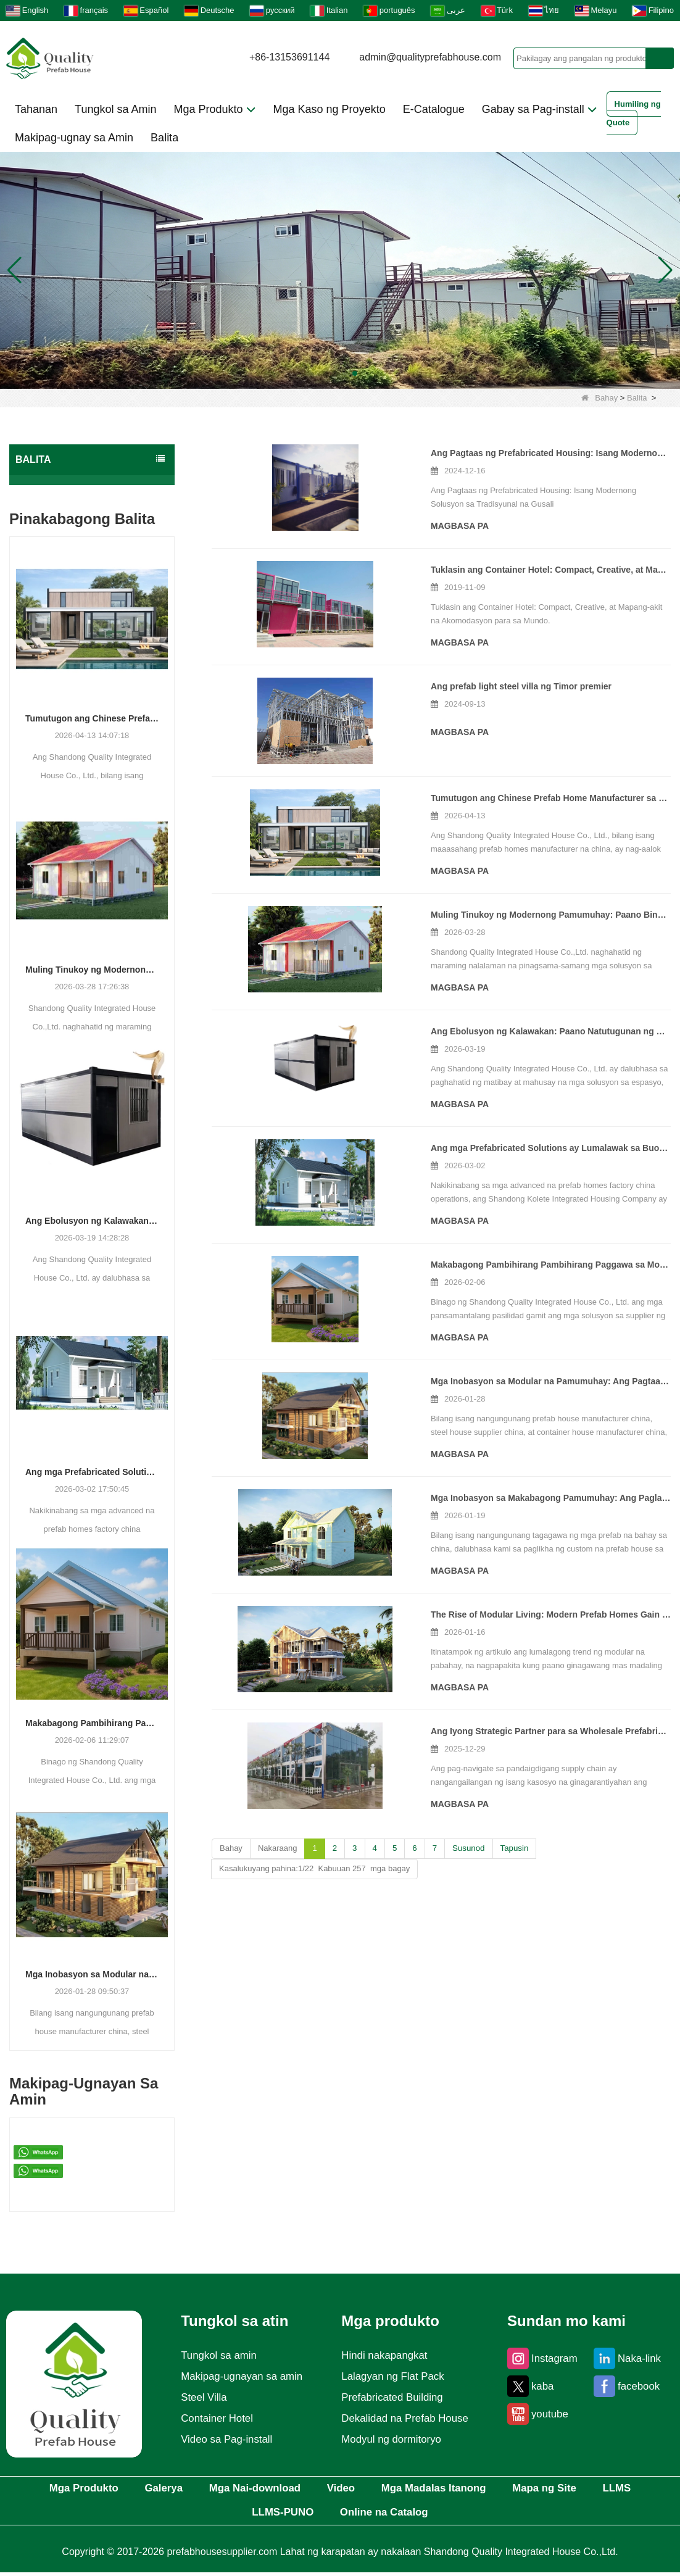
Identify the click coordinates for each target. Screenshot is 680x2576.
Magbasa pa (354, 512)
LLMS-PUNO (308, 2515)
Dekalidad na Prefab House (406, 2418)
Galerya (171, 2489)
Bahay (599, 397)
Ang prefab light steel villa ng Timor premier (415, 681)
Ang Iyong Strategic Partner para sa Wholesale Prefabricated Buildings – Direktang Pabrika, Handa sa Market (498, 1716)
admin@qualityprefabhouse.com (430, 57)
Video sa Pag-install (224, 2439)
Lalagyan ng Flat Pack (393, 2376)
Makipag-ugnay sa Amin (74, 137)
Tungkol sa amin (215, 2356)
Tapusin (512, 1832)
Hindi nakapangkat (384, 2356)
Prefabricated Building (392, 2397)
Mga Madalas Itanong (479, 2489)
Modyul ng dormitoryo (391, 2439)
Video (373, 2489)
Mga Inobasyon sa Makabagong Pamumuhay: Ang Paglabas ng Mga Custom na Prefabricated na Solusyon (498, 1482)
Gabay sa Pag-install (539, 109)
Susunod (467, 1832)
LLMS (225, 2515)
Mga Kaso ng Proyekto (329, 109)
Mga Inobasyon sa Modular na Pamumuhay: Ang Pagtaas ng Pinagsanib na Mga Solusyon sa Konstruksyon (92, 1974)
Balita (164, 137)
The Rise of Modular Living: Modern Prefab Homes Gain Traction (457, 1599)
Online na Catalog (422, 2515)
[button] (325, 373)
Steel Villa (200, 2397)
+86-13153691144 (289, 57)
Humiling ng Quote (634, 113)
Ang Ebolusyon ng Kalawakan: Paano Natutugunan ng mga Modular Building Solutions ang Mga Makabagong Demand (92, 1221)
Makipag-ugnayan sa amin (240, 2376)
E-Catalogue (434, 109)
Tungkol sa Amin (115, 109)
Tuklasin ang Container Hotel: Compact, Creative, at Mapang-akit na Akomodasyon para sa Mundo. (498, 565)
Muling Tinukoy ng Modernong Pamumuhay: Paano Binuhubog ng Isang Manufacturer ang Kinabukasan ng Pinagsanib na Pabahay (92, 969)
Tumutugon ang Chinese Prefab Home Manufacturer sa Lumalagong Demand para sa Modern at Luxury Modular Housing (92, 718)
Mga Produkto (214, 109)
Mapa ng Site (603, 2489)
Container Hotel (213, 2418)
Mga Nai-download (275, 2489)
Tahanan (36, 109)
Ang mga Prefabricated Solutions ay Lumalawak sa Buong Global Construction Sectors (92, 1472)
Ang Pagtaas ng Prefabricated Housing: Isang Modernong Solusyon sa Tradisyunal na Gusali (498, 453)
